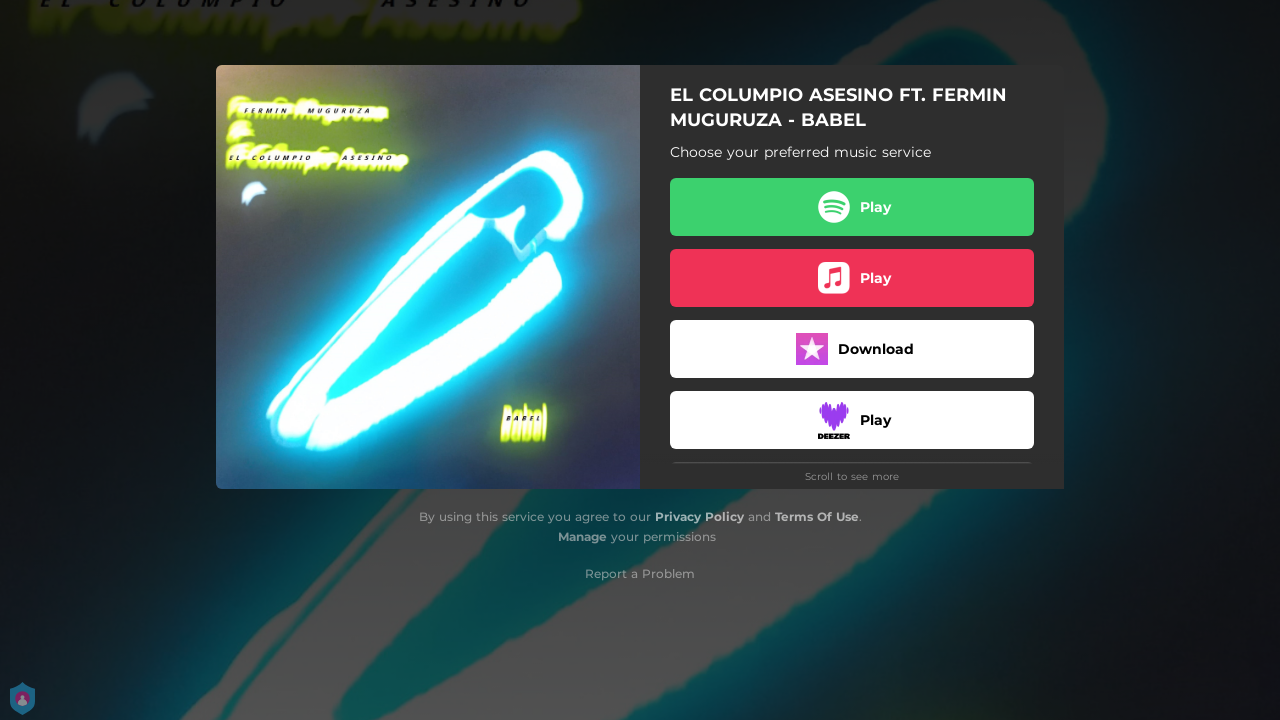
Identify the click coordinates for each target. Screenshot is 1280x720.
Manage (582, 536)
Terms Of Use (817, 516)
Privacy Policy (699, 516)
